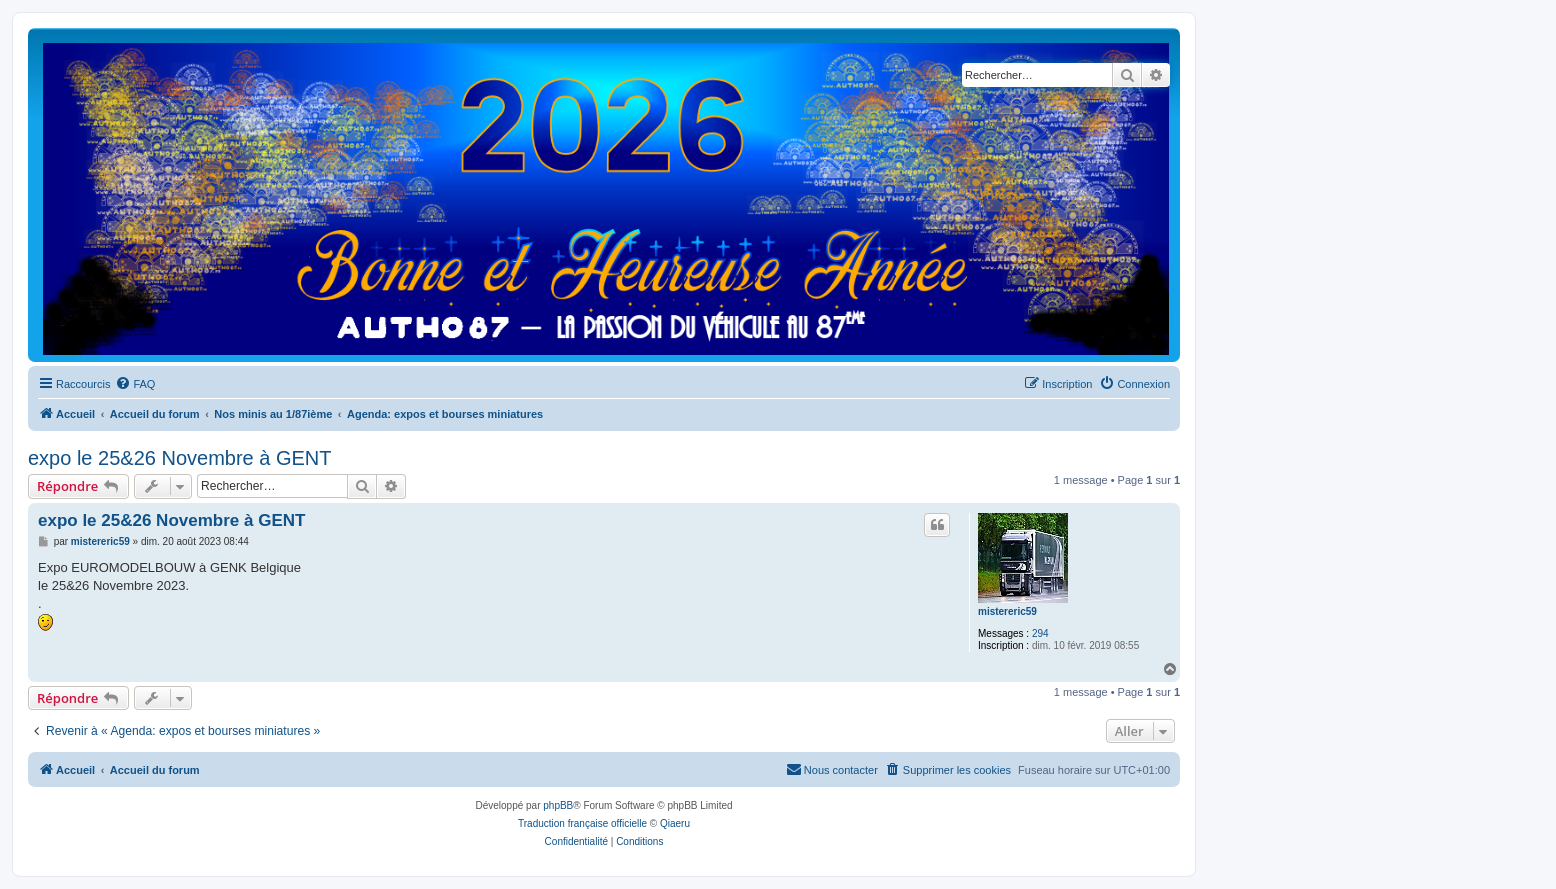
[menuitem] (135, 384)
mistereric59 (1007, 611)
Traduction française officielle (582, 823)
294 (1040, 633)
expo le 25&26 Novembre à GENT (180, 458)
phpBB (558, 805)
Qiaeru (675, 823)
